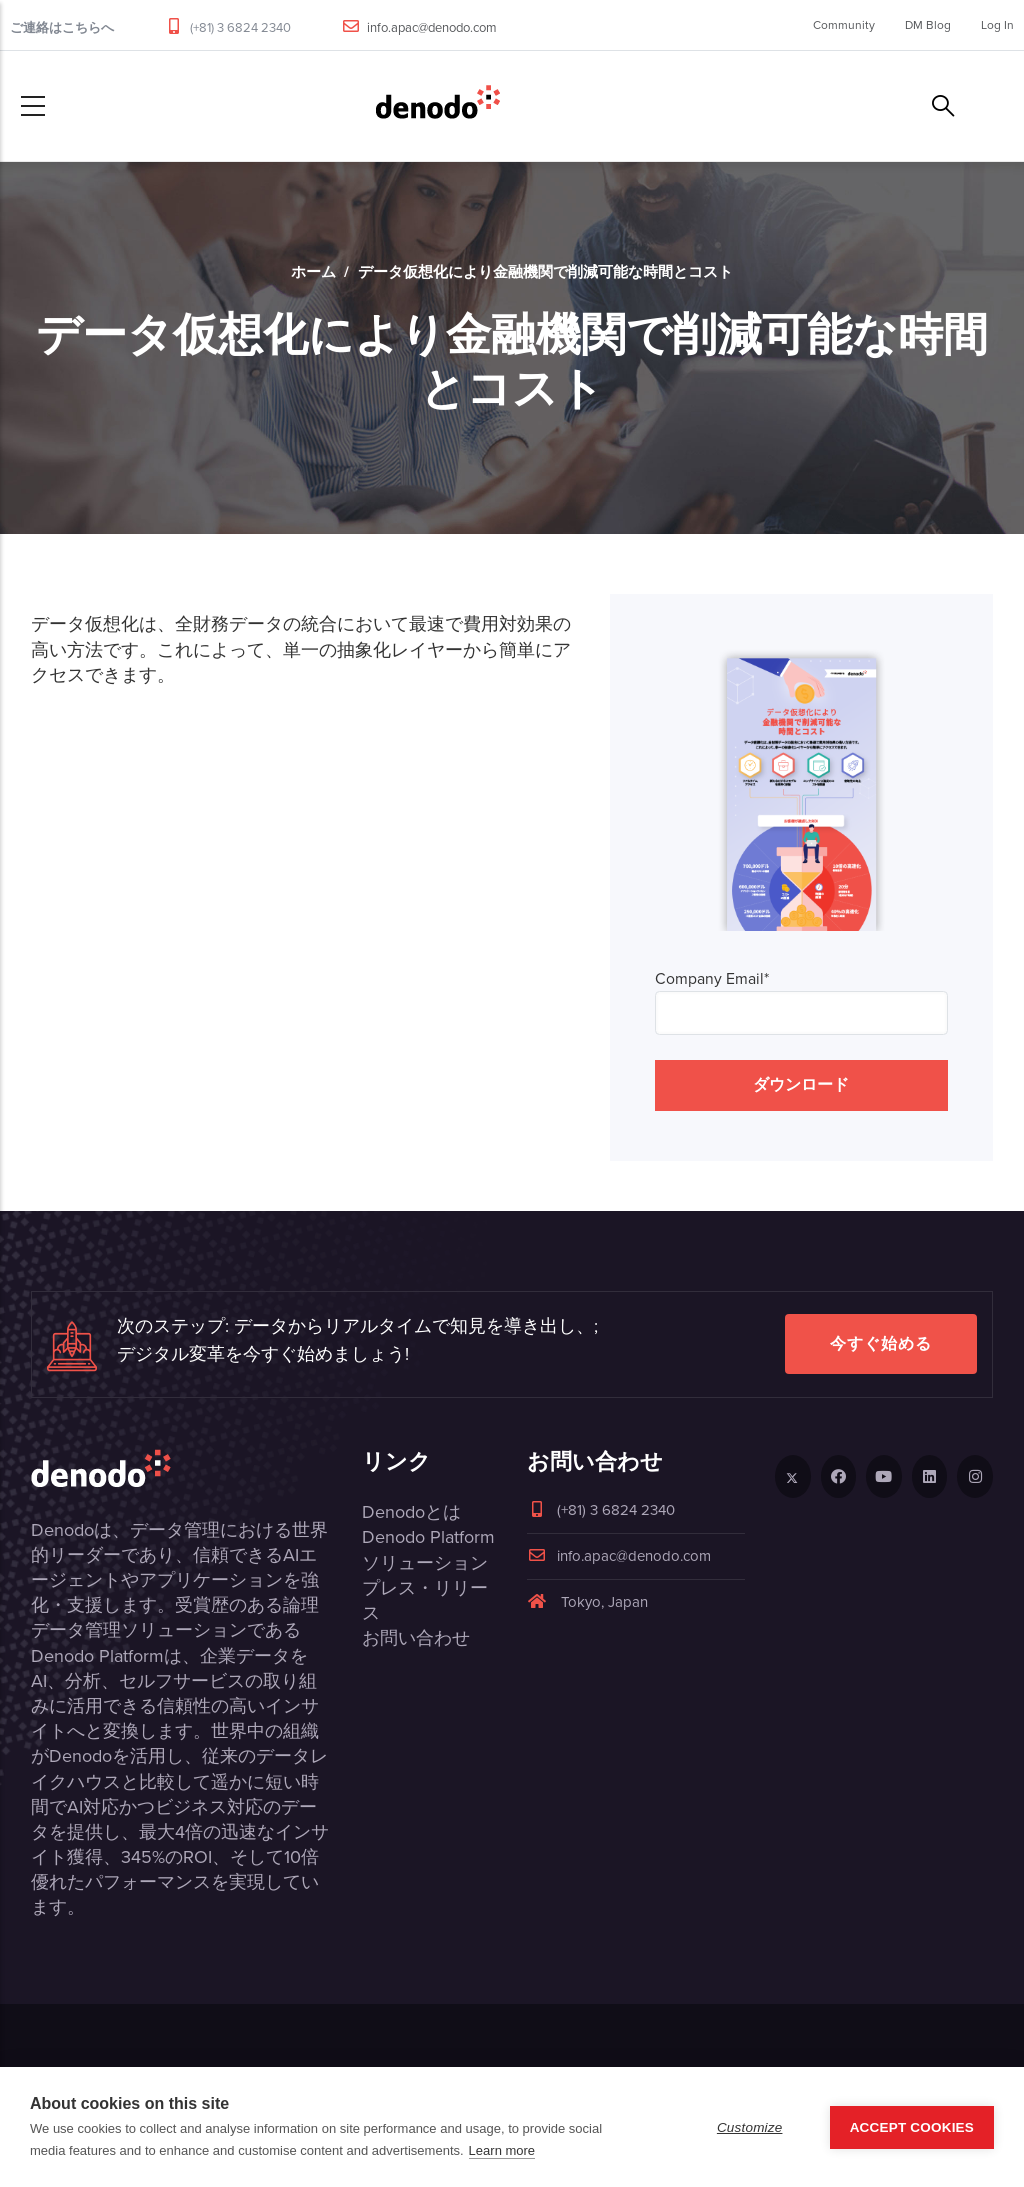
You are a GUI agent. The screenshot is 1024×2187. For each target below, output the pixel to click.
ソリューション (425, 1563)
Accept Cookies (912, 2127)
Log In (997, 25)
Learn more (502, 2150)
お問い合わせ (416, 1638)
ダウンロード (801, 1084)
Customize (750, 2127)
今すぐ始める (881, 1343)
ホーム (313, 272)
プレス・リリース (425, 1600)
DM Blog (928, 25)
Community (844, 25)
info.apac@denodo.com (432, 27)
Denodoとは (411, 1512)
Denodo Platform (428, 1537)
